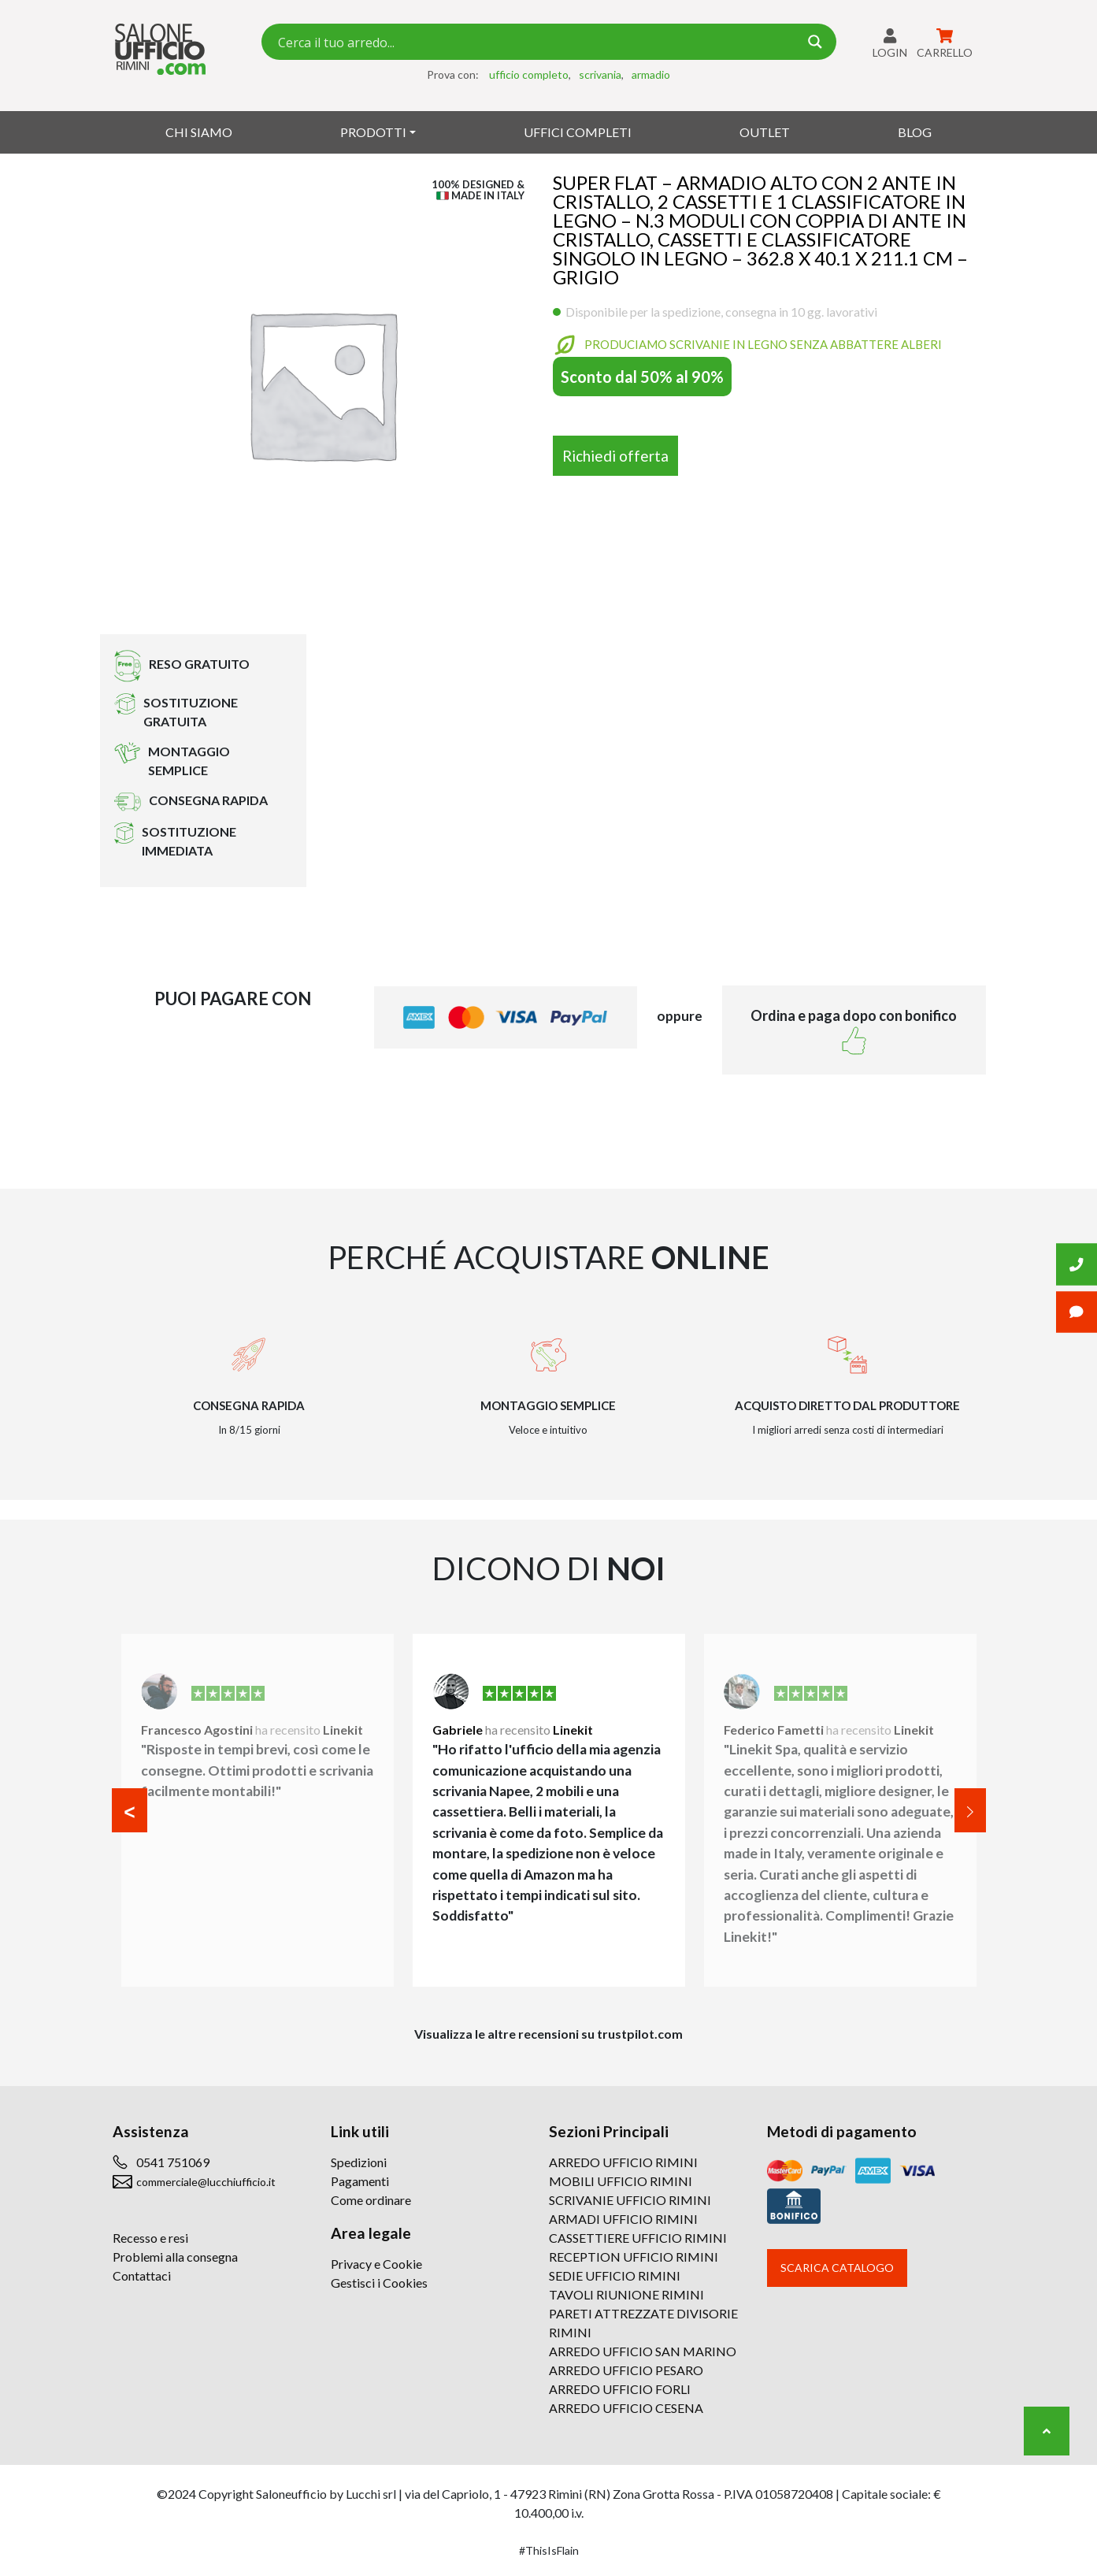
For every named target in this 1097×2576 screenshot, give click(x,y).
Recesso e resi (150, 2237)
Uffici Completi (578, 131)
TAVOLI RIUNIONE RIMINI (626, 2294)
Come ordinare (371, 2199)
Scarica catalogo (837, 2267)
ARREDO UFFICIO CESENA (626, 2407)
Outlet (764, 131)
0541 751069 (172, 2162)
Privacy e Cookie (376, 2263)
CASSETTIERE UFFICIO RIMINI (638, 2237)
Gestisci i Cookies (379, 2282)
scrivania (600, 74)
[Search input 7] (536, 42)
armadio (651, 74)
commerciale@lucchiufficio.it (206, 2181)
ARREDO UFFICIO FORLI (620, 2388)
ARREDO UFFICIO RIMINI (623, 2162)
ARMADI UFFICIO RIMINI (623, 2218)
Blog (915, 131)
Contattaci (142, 2275)
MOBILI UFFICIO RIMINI (620, 2180)
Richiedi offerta (615, 456)
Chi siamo (198, 131)
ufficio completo (529, 74)
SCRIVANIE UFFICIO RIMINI (630, 2199)
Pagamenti (360, 2180)
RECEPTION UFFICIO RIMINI (633, 2256)
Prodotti (373, 131)
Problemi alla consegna (175, 2256)
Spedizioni (359, 2162)
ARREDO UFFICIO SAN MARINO (642, 2351)
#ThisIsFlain (549, 2550)
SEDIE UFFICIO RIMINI (614, 2275)
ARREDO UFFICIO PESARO (626, 2370)
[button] (129, 1810)
